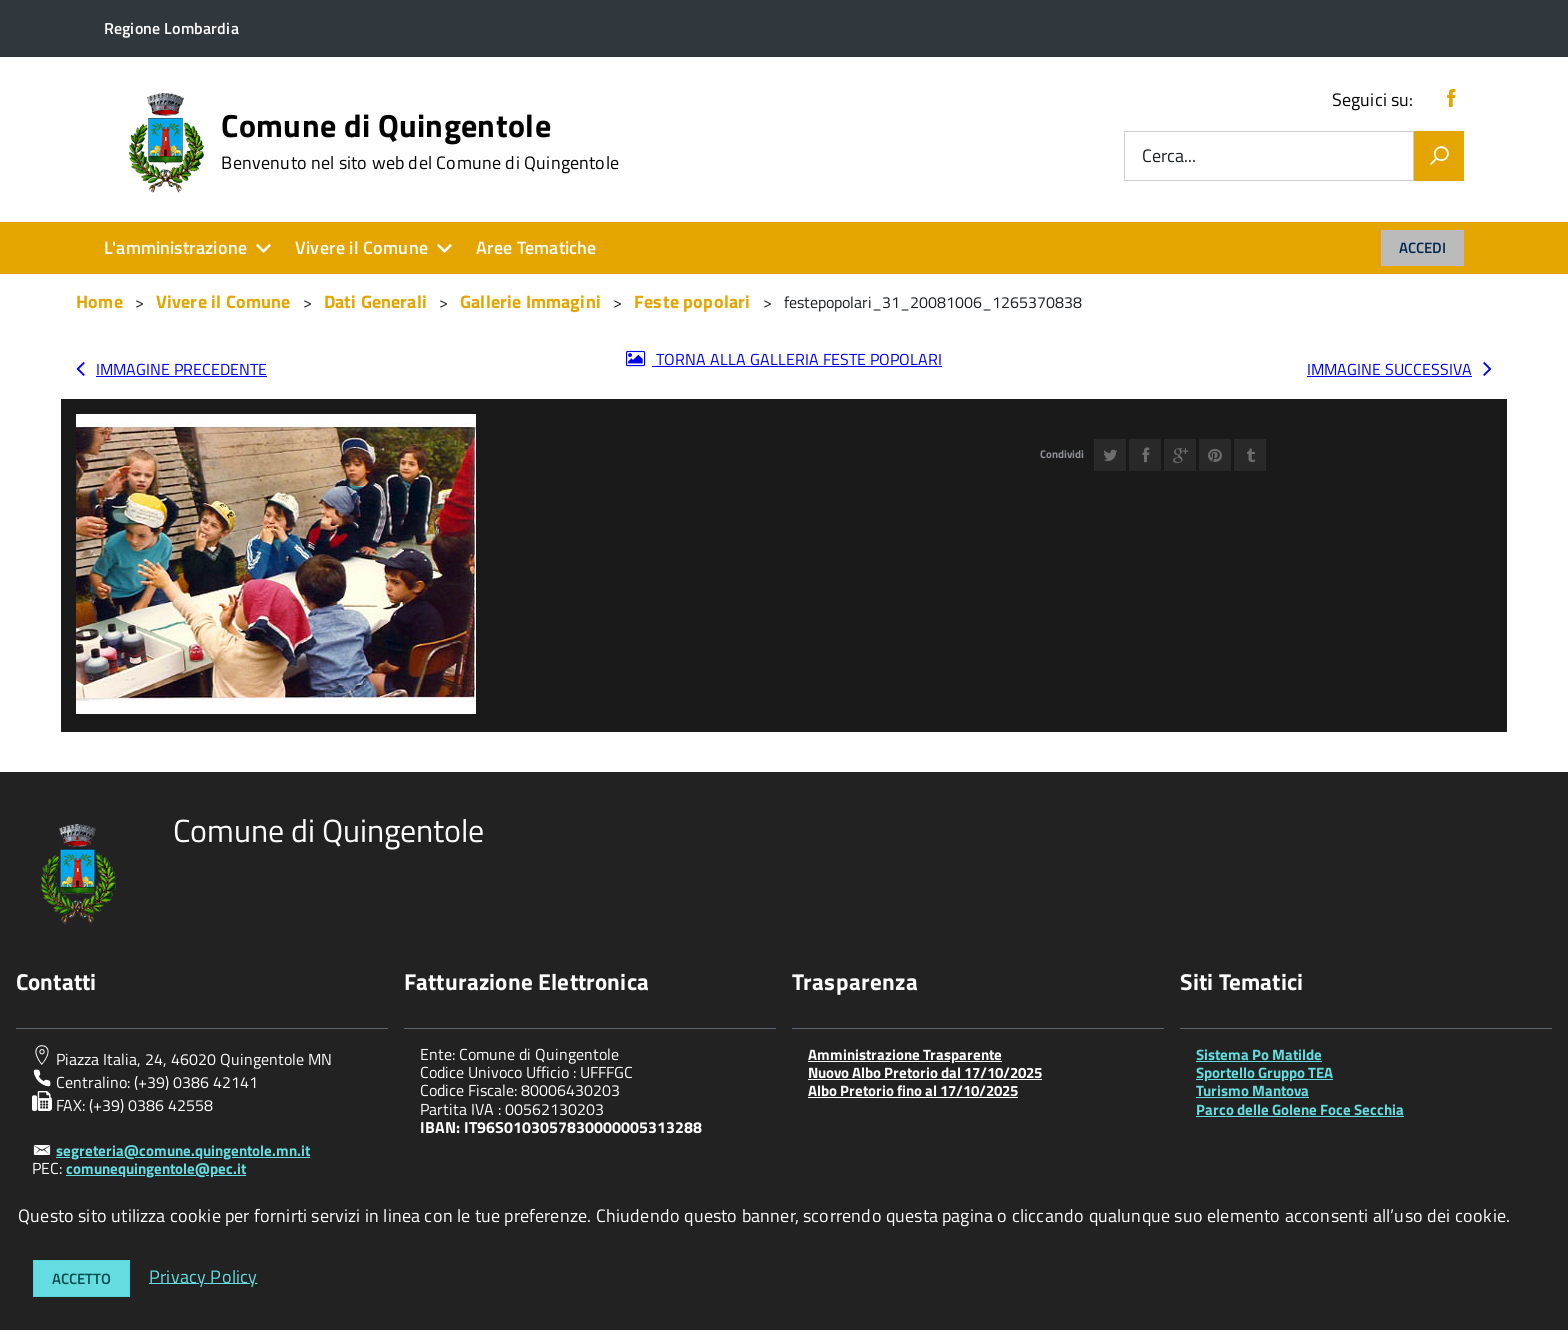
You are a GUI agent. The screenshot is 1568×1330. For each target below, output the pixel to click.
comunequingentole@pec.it (156, 1168)
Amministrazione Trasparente (905, 1054)
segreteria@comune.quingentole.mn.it (183, 1150)
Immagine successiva (1389, 369)
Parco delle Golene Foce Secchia (1300, 1109)
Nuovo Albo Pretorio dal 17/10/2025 (925, 1072)
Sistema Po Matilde (1259, 1054)
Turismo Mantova (1252, 1090)
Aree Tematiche (536, 247)
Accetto (81, 1278)
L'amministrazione (175, 247)
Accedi (1422, 247)
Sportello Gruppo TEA (1264, 1072)
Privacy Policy (203, 1275)
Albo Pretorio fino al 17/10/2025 (913, 1090)
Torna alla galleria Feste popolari (797, 359)
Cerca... (1169, 156)
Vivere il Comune (361, 247)
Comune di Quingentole (420, 141)
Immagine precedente (181, 369)
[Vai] (1439, 156)
